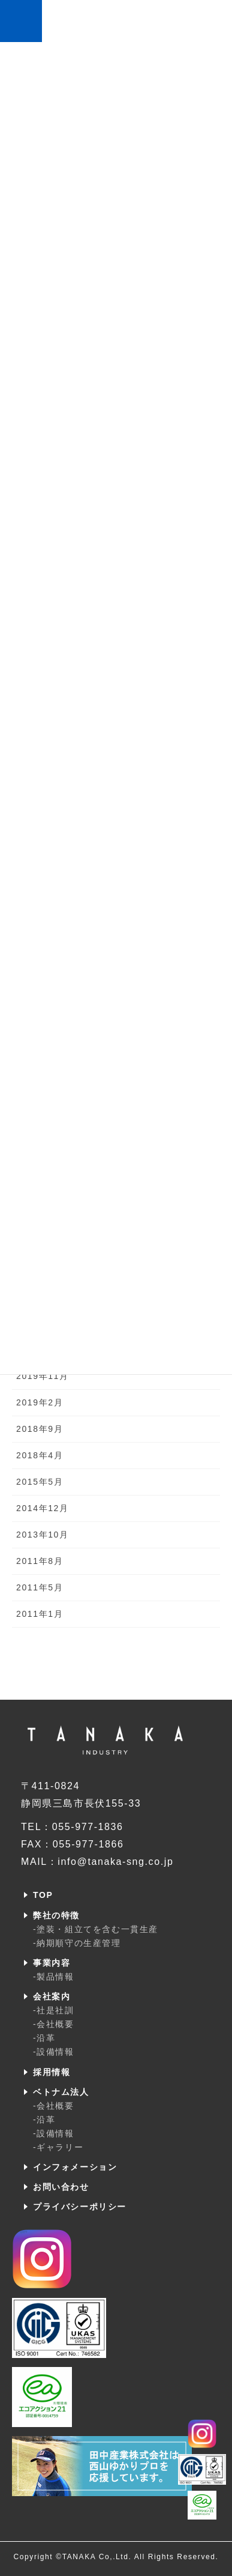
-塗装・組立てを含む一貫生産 (95, 1929)
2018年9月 (39, 1429)
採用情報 (51, 2072)
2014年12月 (42, 1508)
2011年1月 (39, 1614)
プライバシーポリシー (79, 2206)
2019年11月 (42, 1376)
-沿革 (44, 2038)
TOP (43, 1895)
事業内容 (51, 1963)
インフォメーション (75, 2167)
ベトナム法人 (61, 2092)
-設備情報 (53, 2051)
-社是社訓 (53, 2010)
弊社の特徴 (56, 1915)
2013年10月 (42, 1534)
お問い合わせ (61, 2187)
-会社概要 (53, 2024)
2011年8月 (39, 1561)
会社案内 (51, 1996)
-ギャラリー (58, 2147)
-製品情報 (53, 1976)
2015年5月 (39, 1482)
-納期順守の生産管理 (77, 1943)
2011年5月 (39, 1587)
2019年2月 (39, 1402)
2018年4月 (39, 1455)
